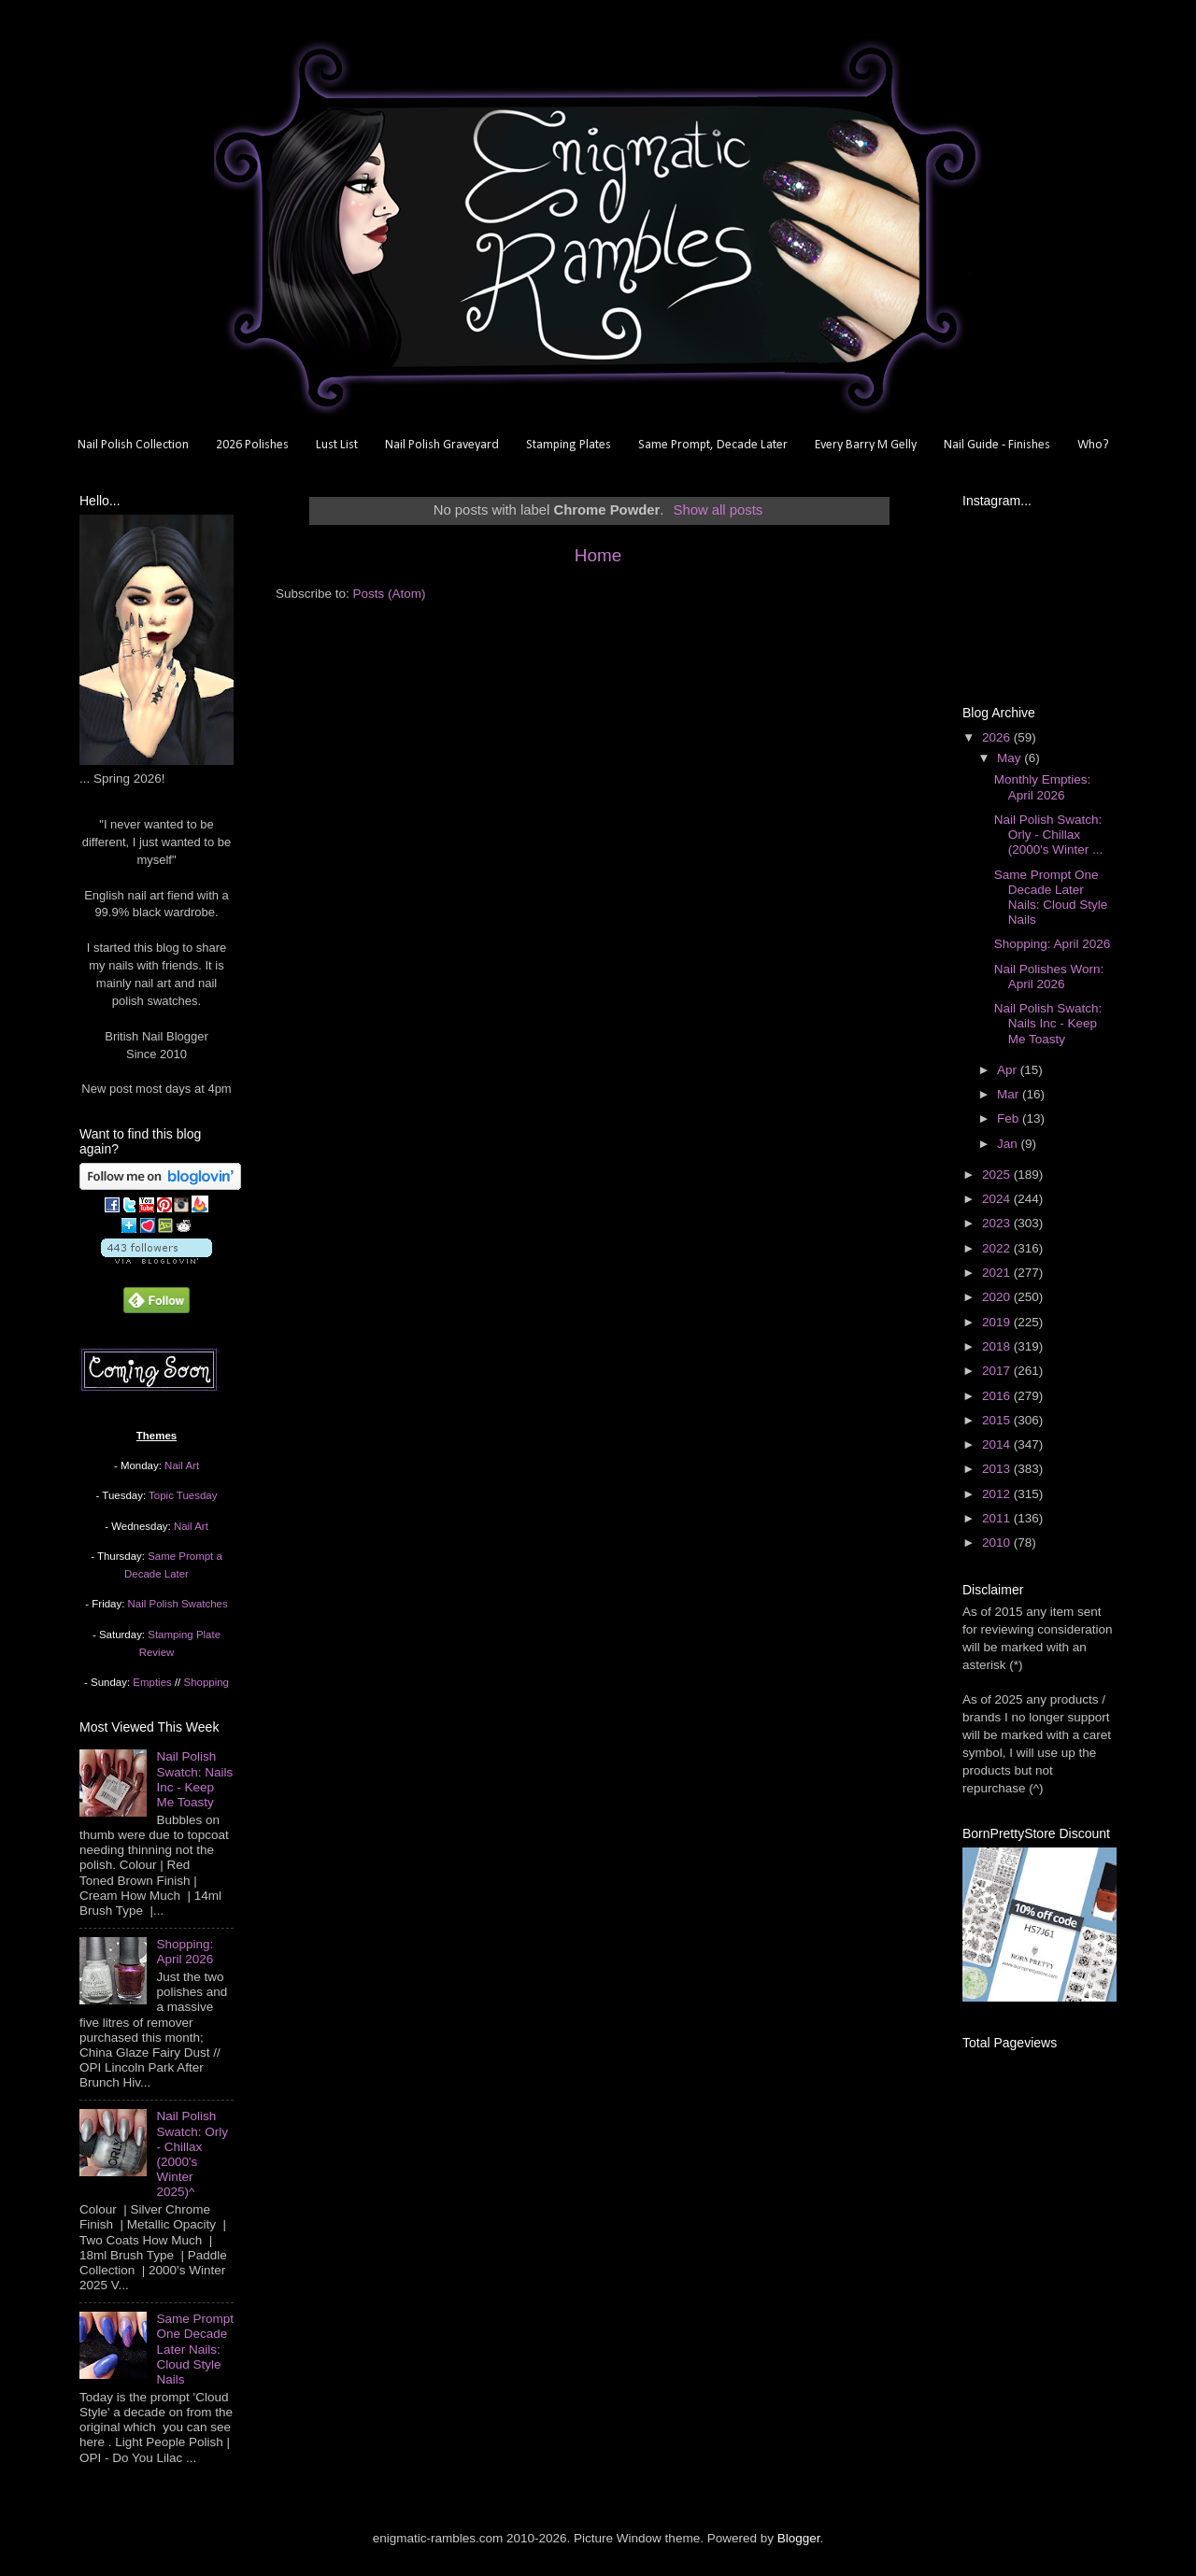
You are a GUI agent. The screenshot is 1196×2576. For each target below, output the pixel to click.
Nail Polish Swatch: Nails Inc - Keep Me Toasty (194, 1779)
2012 (998, 1494)
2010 (998, 1543)
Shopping (206, 1682)
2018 (998, 1346)
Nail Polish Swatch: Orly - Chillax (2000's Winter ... (1048, 834)
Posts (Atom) (389, 594)
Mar (1009, 1094)
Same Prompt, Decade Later (713, 445)
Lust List (337, 445)
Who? (1093, 445)
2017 (998, 1371)
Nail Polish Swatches (178, 1603)
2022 (998, 1248)
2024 (998, 1199)
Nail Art (181, 1465)
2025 (998, 1175)
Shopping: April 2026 (184, 1951)
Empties (152, 1682)
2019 (998, 1322)
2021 (998, 1273)
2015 (998, 1420)
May (1010, 758)
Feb (1009, 1118)
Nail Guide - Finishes (997, 445)
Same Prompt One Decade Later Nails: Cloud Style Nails (195, 2349)
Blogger (798, 2538)
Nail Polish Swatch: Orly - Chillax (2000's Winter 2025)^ (192, 2154)
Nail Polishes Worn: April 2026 (1049, 976)
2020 (998, 1297)
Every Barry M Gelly (866, 445)
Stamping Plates (568, 445)
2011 (998, 1518)
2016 (998, 1396)
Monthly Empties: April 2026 (1042, 786)
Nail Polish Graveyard (442, 445)
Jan (1009, 1144)
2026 (998, 737)
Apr (1008, 1070)
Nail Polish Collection (133, 445)
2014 (998, 1444)
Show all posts (718, 509)
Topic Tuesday (183, 1495)
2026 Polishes (252, 445)
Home (598, 555)
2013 (998, 1469)
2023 (998, 1223)
